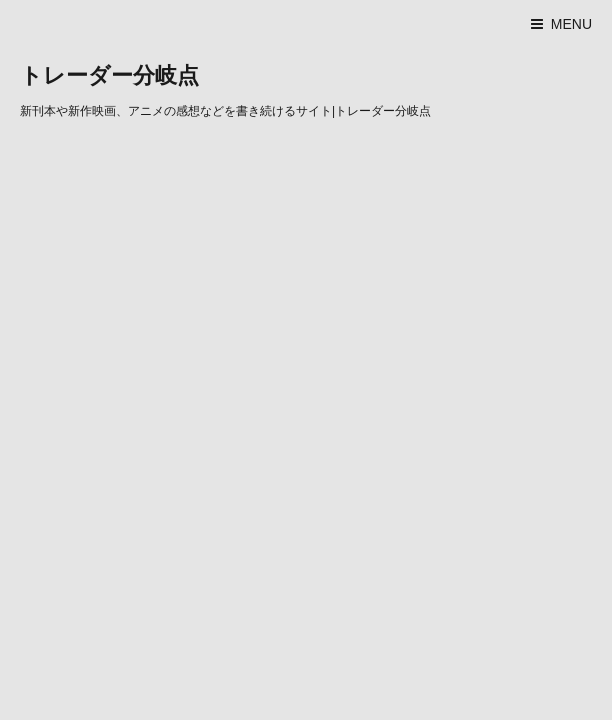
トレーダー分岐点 (109, 75)
